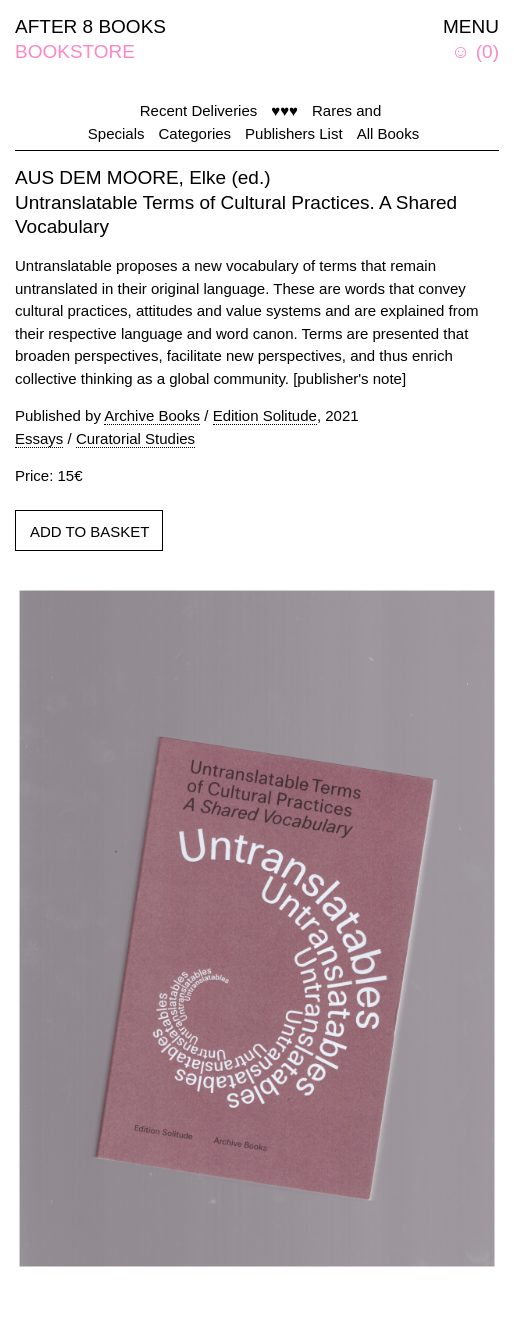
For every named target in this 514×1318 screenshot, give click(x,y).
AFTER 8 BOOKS (90, 26)
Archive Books (152, 415)
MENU (471, 26)
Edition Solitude (265, 415)
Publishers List (294, 133)
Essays (39, 438)
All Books (388, 133)
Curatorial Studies (135, 438)
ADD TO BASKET (89, 531)
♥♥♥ (284, 110)
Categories (195, 133)
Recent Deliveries (199, 110)
